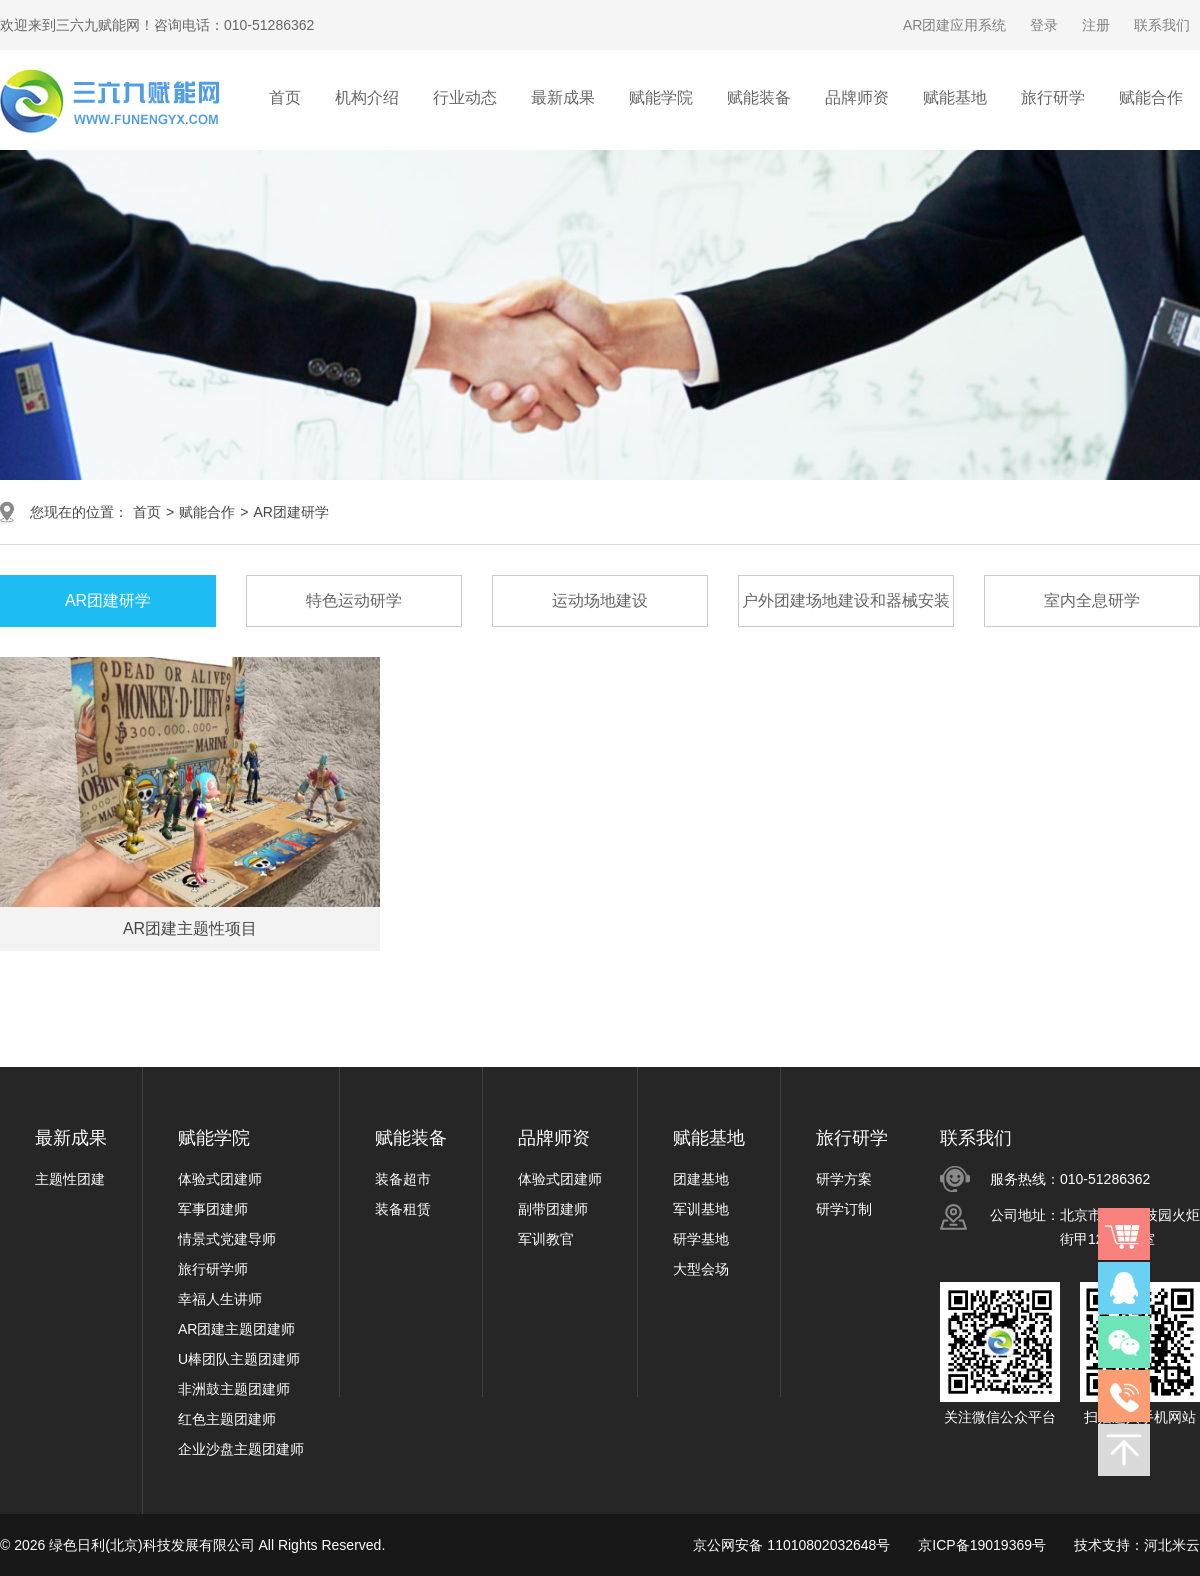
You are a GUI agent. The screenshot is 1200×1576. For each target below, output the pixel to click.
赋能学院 (214, 1138)
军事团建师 (213, 1209)
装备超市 (403, 1179)
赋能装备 (411, 1138)
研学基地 (701, 1239)
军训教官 (546, 1239)
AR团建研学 (290, 512)
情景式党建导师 (227, 1239)
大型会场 (701, 1269)
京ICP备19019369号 (982, 1545)
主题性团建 (70, 1179)
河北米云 (1172, 1545)
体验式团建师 (220, 1179)
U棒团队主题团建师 (239, 1359)
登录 (1044, 25)
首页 (285, 97)
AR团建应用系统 (954, 25)
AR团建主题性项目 (190, 928)
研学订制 (844, 1209)
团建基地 (701, 1179)
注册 (1096, 25)
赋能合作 (207, 512)
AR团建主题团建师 (236, 1329)
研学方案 (844, 1179)
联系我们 (1162, 25)
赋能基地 (709, 1138)
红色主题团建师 (227, 1419)
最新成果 (71, 1138)
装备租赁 (403, 1209)
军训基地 (701, 1209)
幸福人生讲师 (220, 1299)
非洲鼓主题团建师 (234, 1389)
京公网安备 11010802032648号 (791, 1545)
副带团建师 (553, 1209)
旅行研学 (852, 1138)
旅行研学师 (213, 1269)
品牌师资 (554, 1138)
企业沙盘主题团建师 (241, 1449)
